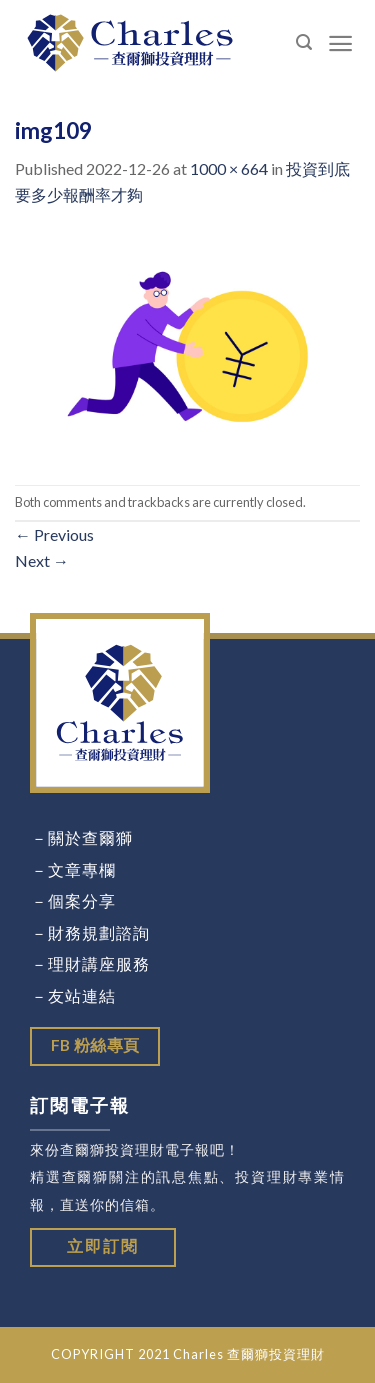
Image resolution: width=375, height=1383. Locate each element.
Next (42, 560)
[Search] (304, 42)
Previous (54, 534)
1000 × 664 (229, 168)
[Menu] (341, 43)
